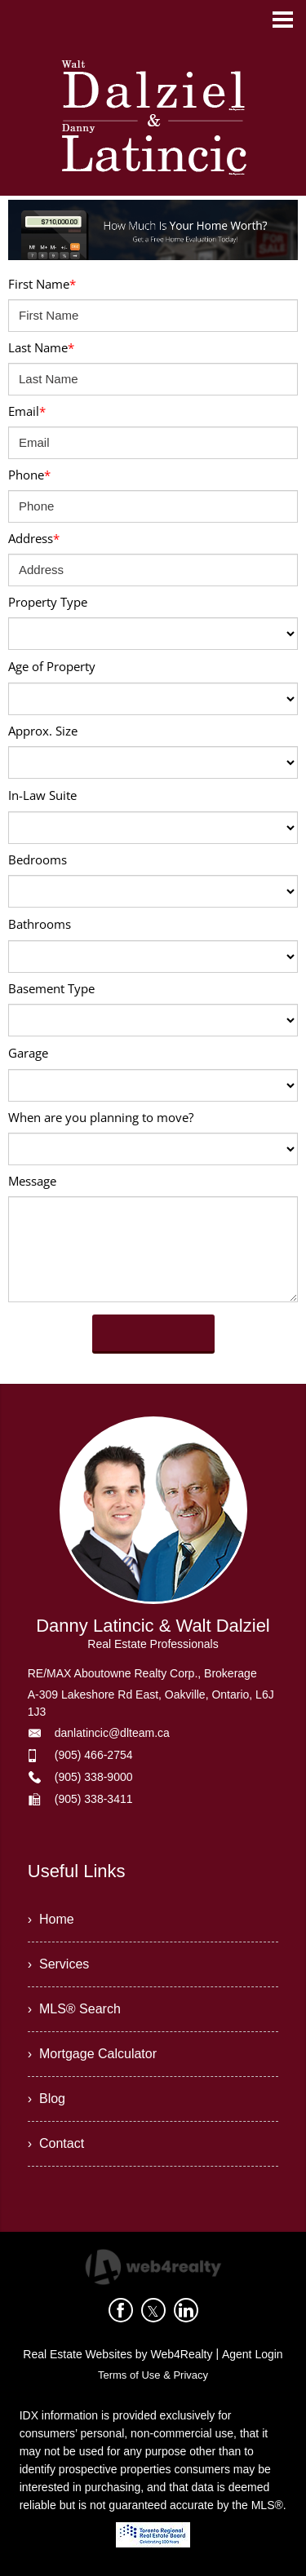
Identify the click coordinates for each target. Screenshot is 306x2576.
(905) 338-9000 (94, 1776)
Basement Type (51, 988)
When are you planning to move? (100, 1117)
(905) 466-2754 (94, 1754)
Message (32, 1181)
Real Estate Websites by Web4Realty (117, 2354)
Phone (29, 474)
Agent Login (252, 2354)
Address (34, 538)
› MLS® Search (74, 2009)
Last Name (41, 347)
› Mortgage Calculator (92, 2054)
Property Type (47, 602)
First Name (42, 284)
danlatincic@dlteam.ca (112, 1732)
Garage (28, 1053)
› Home (51, 1919)
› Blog (46, 2098)
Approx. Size (43, 730)
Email (27, 411)
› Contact (56, 2143)
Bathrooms (39, 924)
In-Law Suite (42, 795)
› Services (59, 1964)
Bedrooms (37, 859)
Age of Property (51, 666)
